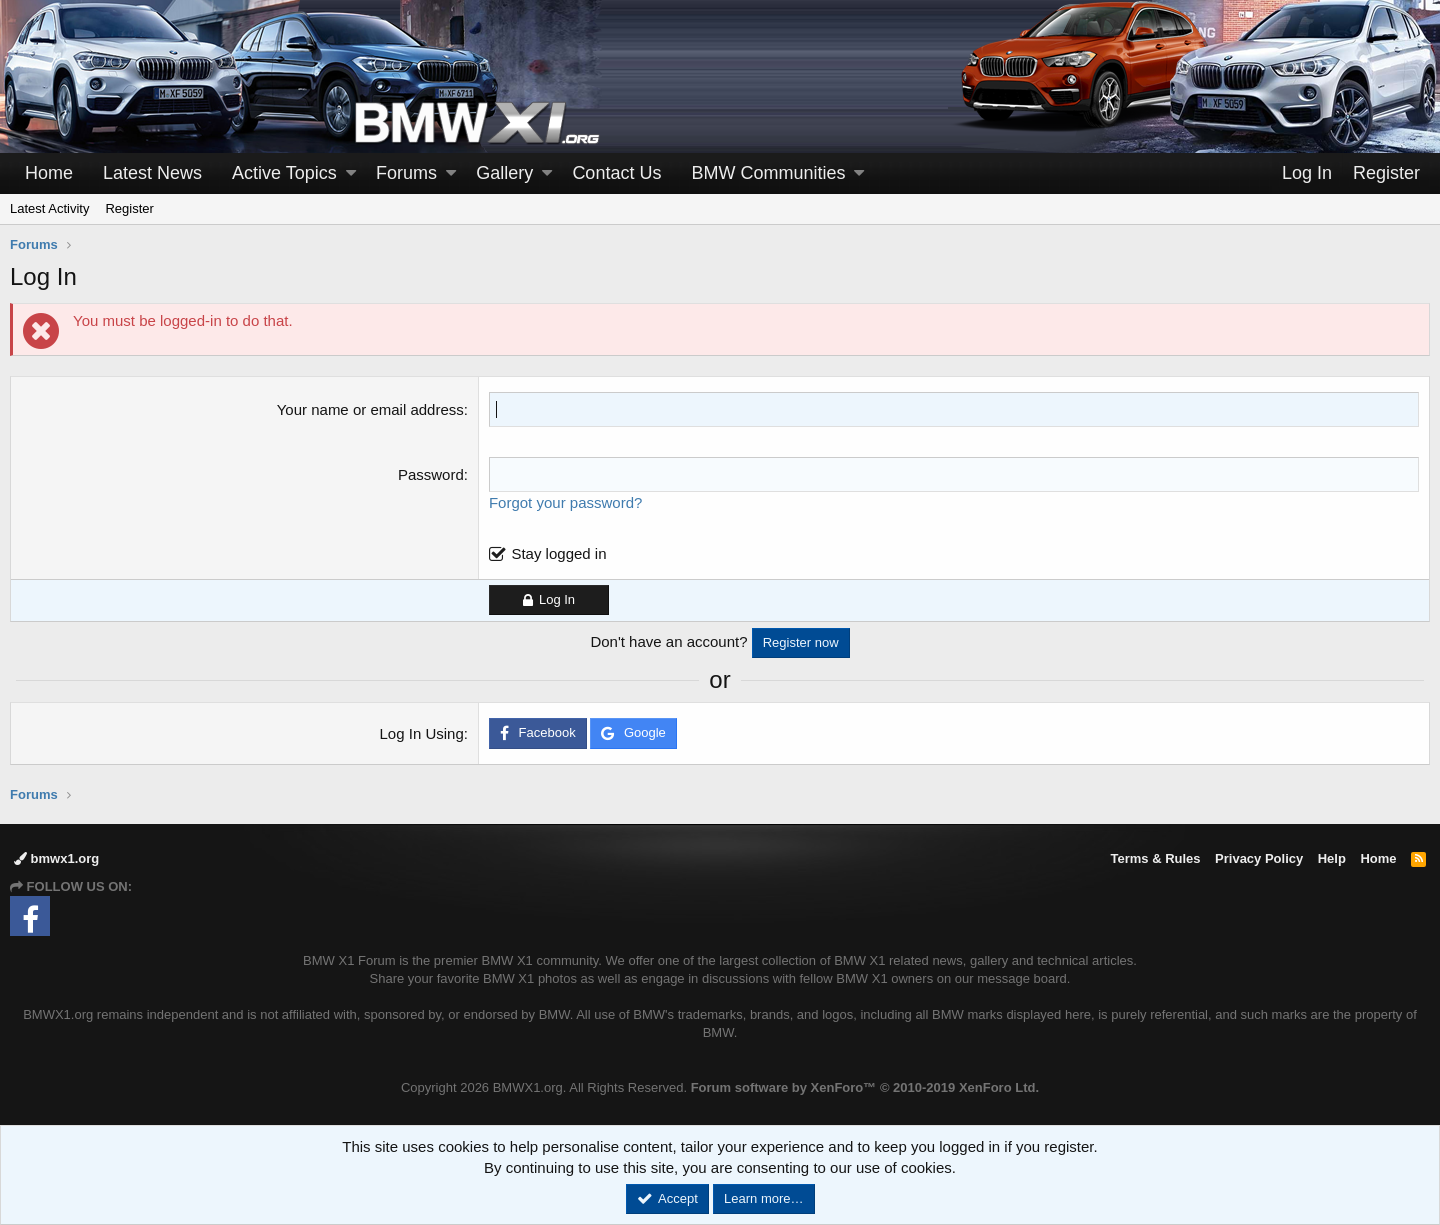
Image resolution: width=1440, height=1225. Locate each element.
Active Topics (284, 173)
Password (431, 474)
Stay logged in (558, 553)
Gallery (504, 173)
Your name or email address (370, 409)
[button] (351, 173)
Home (49, 173)
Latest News (152, 173)
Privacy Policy (1259, 858)
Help (1332, 858)
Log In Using (422, 733)
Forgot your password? (565, 502)
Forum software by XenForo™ (865, 1087)
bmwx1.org (56, 858)
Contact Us (616, 173)
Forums (406, 173)
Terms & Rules (1155, 858)
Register (129, 208)
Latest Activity (49, 208)
